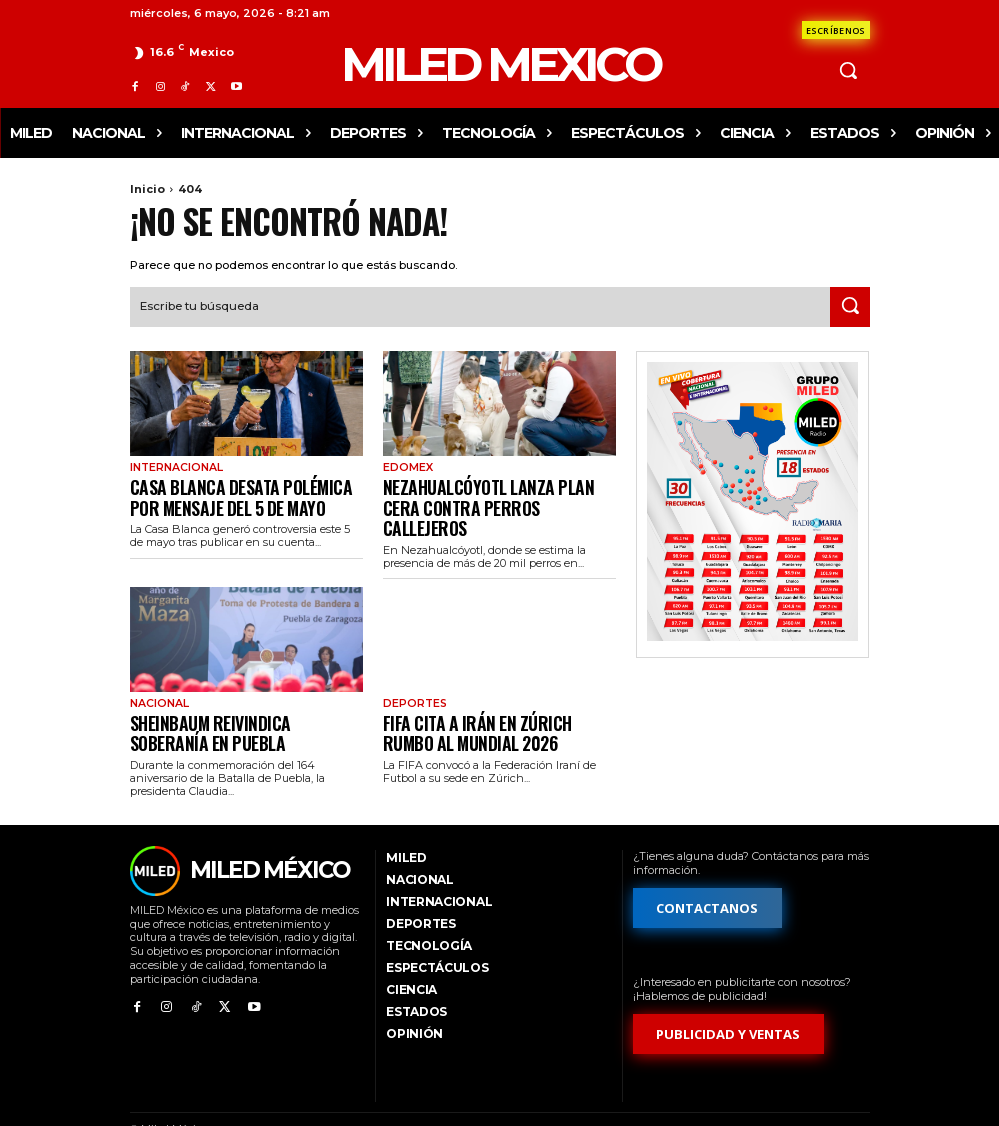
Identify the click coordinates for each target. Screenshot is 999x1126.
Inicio (147, 189)
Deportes (413, 675)
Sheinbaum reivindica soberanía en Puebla (242, 699)
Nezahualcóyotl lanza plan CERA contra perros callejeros (490, 491)
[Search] (850, 305)
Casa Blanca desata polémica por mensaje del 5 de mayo (240, 491)
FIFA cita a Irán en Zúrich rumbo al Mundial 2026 (496, 699)
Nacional (157, 675)
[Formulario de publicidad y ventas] (729, 998)
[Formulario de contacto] (836, 30)
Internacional (174, 467)
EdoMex (406, 467)
